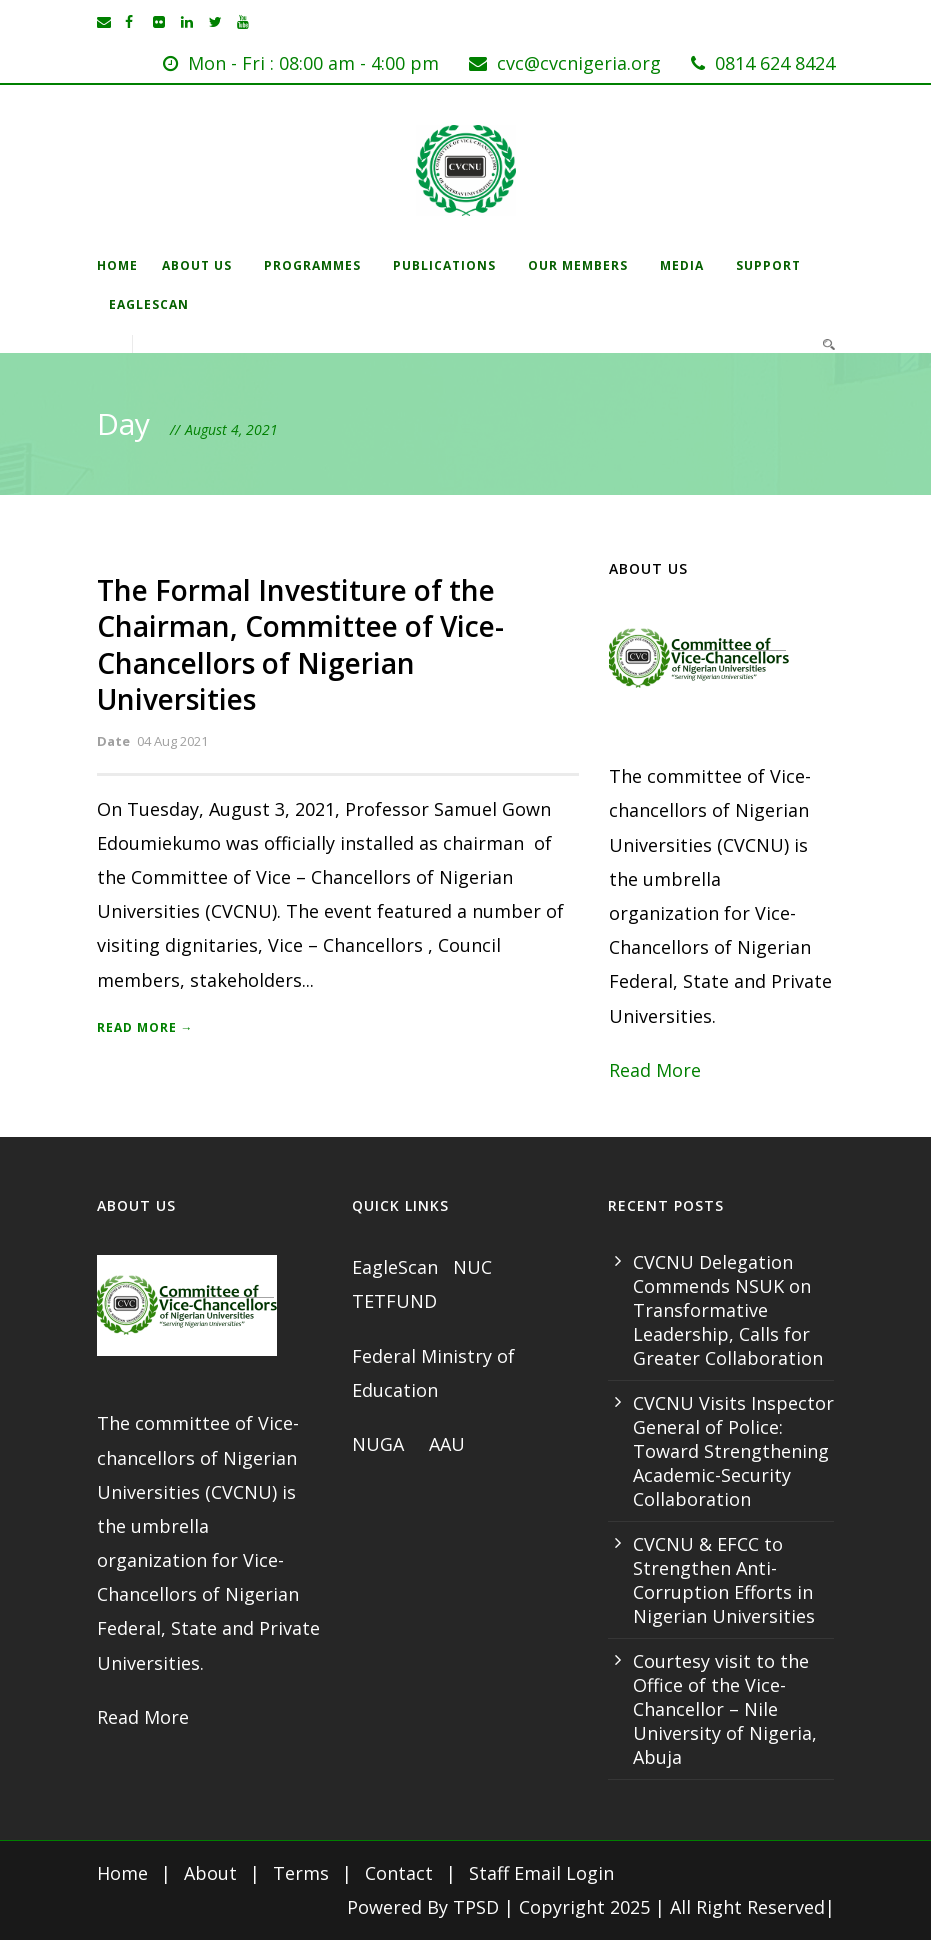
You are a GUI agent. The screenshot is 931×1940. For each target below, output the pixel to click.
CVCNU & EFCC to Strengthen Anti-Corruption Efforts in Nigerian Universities (724, 1580)
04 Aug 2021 (172, 741)
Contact (399, 1873)
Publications (444, 265)
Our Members (578, 265)
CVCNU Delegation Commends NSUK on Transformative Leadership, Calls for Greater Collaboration (728, 1310)
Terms (301, 1873)
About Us (197, 265)
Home (117, 265)
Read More (655, 1070)
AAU (447, 1444)
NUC (475, 1267)
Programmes (312, 265)
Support (768, 265)
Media (682, 265)
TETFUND (394, 1301)
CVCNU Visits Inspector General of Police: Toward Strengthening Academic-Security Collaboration (733, 1451)
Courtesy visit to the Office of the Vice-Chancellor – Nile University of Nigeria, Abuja (725, 1709)
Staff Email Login (541, 1873)
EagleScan (149, 304)
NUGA (380, 1444)
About (210, 1873)
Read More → (145, 1027)
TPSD (476, 1907)
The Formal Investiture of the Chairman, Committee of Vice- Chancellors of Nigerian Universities (300, 644)
